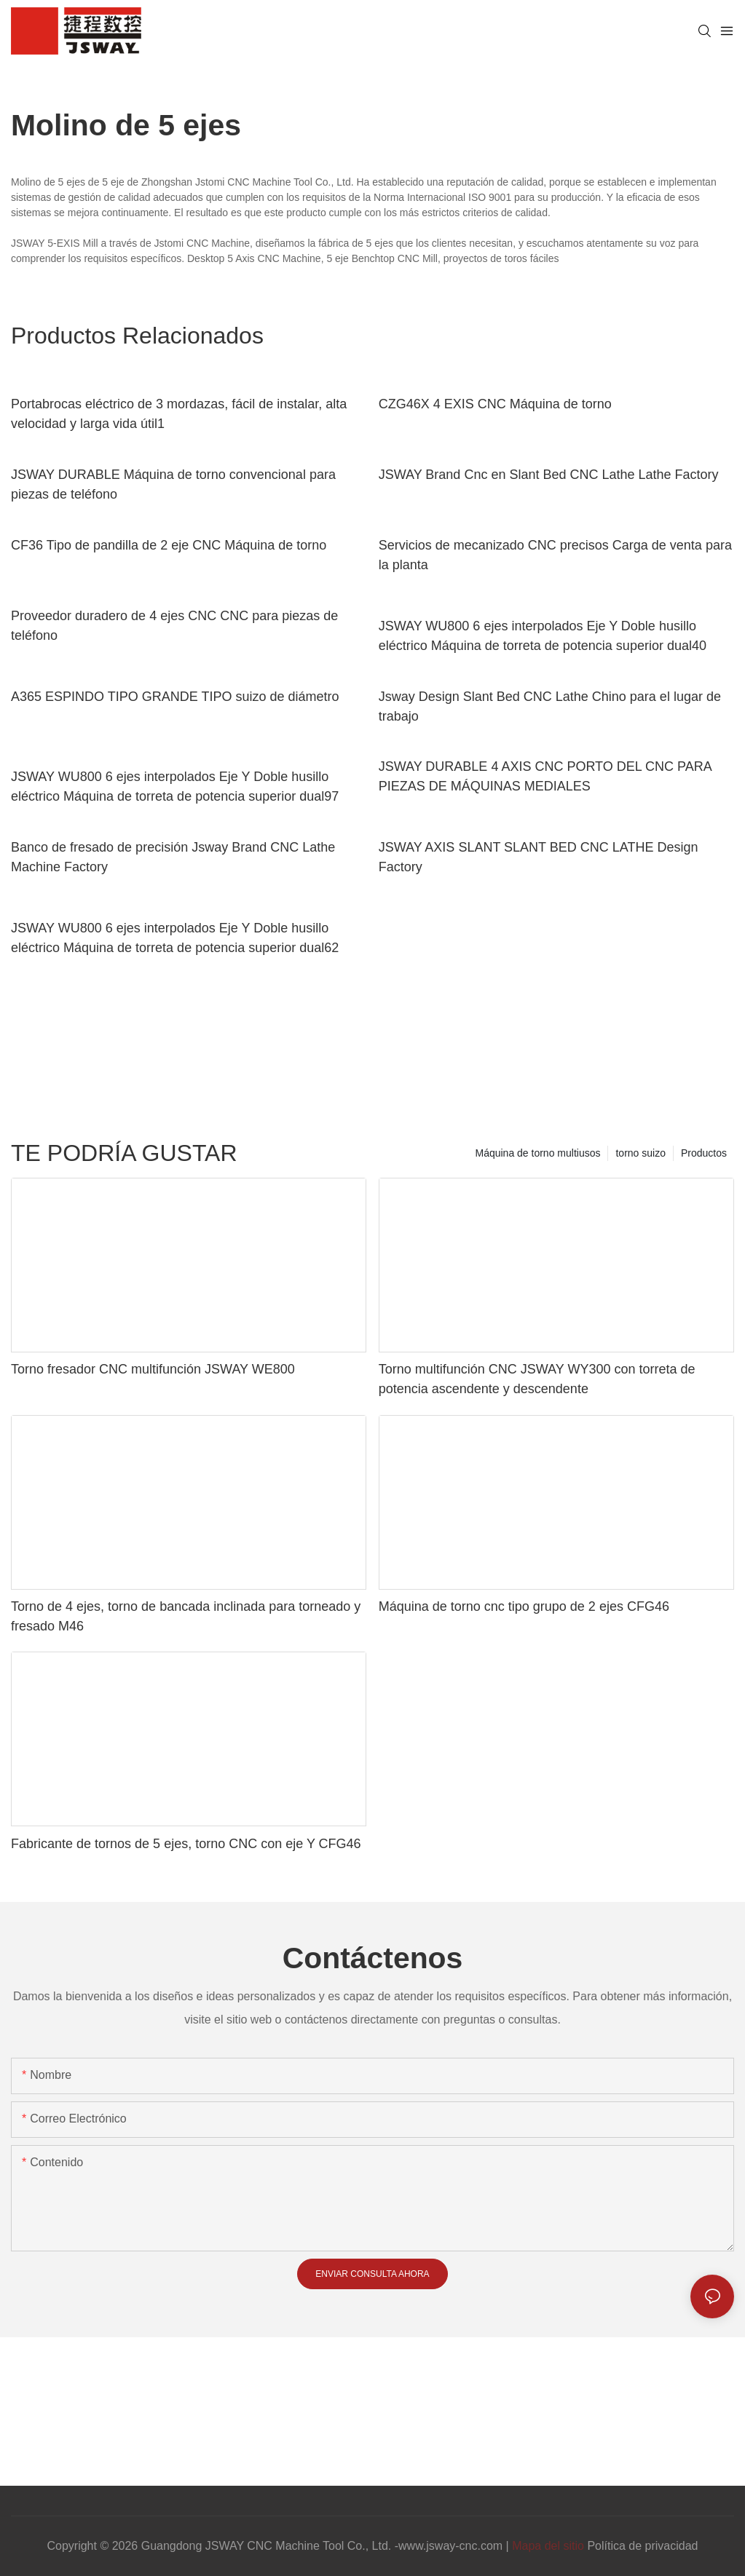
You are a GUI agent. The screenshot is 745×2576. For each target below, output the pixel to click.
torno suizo (640, 1153)
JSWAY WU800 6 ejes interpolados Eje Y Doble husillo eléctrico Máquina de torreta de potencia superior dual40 (542, 636)
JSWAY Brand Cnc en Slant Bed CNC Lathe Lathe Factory (549, 474)
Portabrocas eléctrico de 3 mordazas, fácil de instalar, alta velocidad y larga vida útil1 (179, 414)
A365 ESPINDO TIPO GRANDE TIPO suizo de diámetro (175, 696)
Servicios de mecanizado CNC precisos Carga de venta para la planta (555, 555)
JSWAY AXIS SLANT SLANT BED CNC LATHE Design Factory (538, 857)
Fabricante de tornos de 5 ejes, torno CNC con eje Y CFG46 (186, 1843)
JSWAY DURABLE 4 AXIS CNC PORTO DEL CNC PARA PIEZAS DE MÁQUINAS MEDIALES (545, 776)
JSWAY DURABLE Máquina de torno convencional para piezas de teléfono (173, 484)
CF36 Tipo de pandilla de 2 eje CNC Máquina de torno (168, 545)
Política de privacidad (642, 2546)
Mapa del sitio (548, 2546)
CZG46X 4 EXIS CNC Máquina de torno (495, 404)
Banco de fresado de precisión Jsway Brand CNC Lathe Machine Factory (173, 857)
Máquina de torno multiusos (537, 1153)
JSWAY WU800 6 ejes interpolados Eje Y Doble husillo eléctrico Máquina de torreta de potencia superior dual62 (175, 938)
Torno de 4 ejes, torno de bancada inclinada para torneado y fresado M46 (185, 1616)
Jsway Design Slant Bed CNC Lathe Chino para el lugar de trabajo (550, 706)
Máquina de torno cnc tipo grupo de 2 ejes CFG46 (524, 1606)
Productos (704, 1153)
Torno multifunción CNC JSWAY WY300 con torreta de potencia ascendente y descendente (537, 1379)
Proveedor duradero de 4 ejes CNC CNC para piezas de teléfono (174, 626)
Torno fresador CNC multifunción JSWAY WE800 (153, 1369)
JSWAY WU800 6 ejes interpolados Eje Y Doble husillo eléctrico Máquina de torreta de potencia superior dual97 (175, 786)
